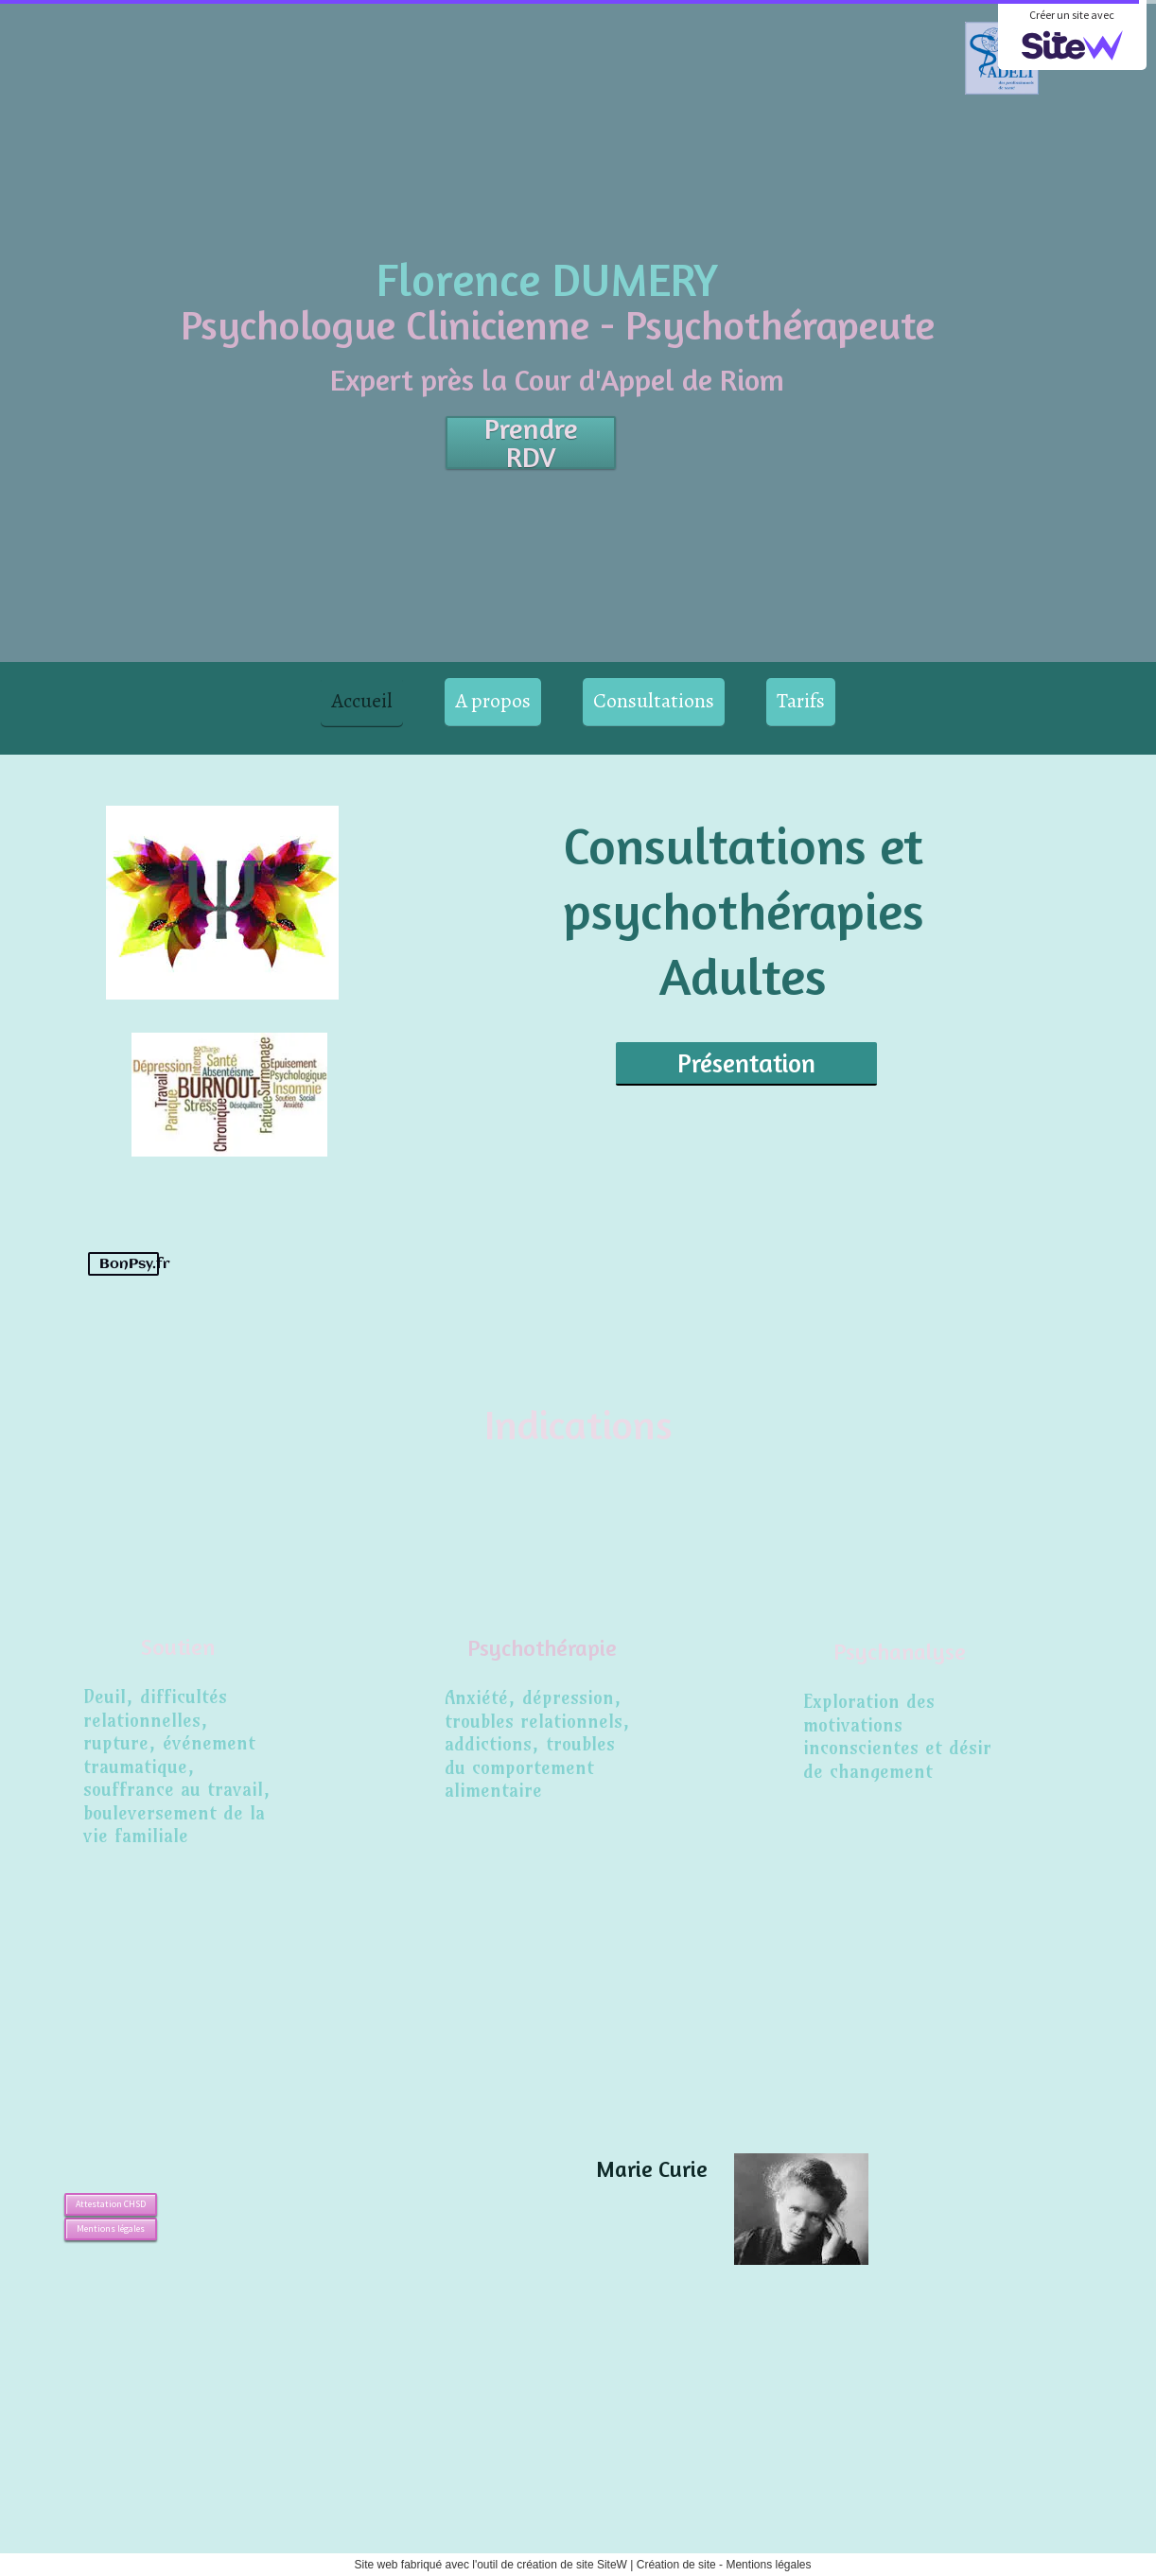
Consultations (653, 701)
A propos (493, 701)
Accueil (362, 701)
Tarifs (801, 701)
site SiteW (601, 2564)
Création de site (676, 2564)
